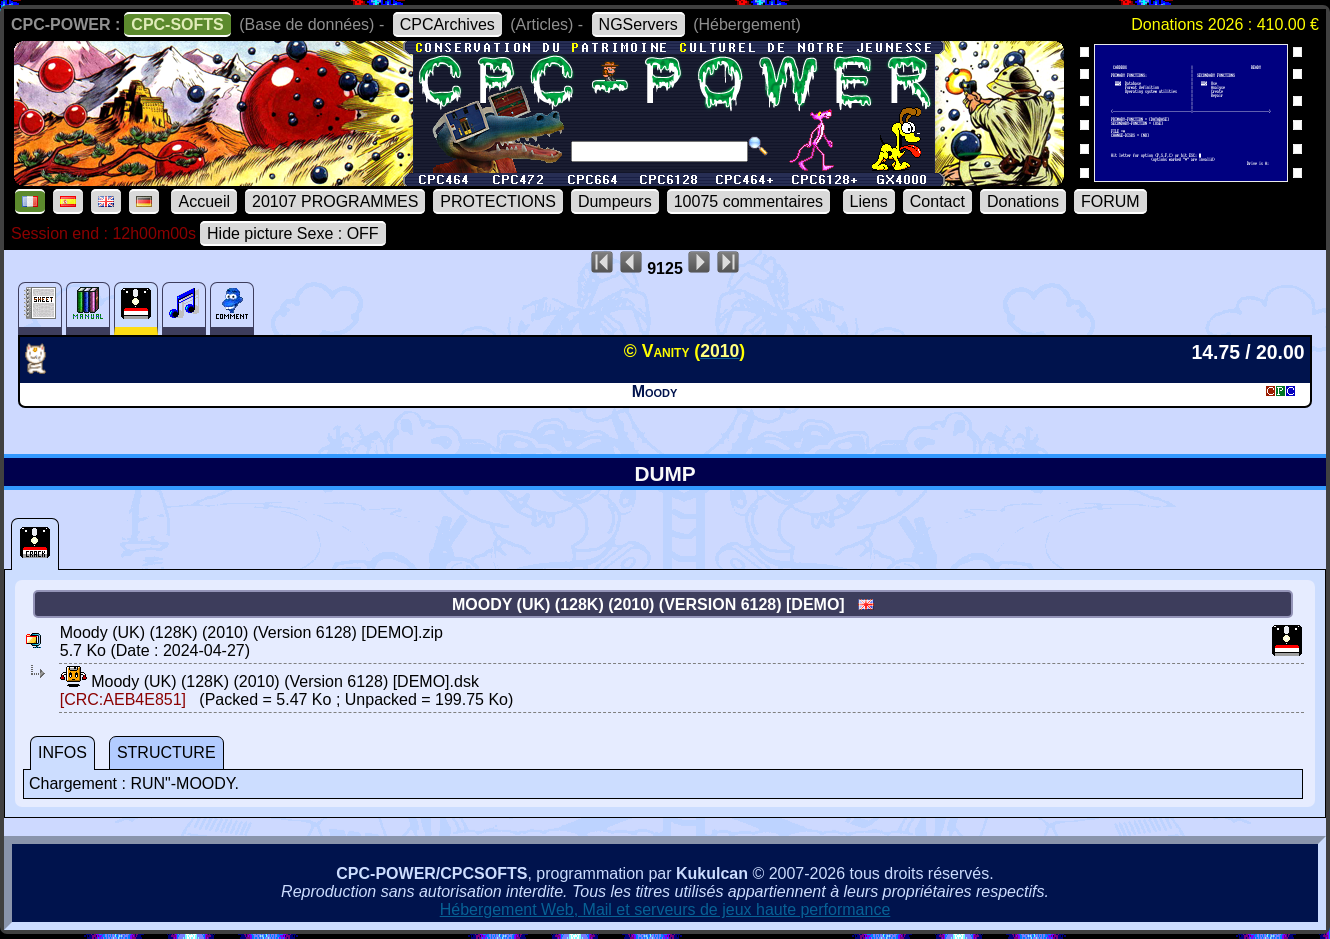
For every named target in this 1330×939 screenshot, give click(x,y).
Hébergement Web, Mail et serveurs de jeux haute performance (665, 909)
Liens (869, 201)
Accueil (204, 201)
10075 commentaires (748, 201)
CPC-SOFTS (177, 24)
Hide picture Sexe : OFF (293, 233)
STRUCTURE (166, 752)
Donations (1023, 201)
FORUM (1110, 201)
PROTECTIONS (498, 201)
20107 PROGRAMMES (335, 201)
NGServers (638, 24)
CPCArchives (447, 24)
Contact (937, 201)
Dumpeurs (615, 201)
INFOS (62, 752)
